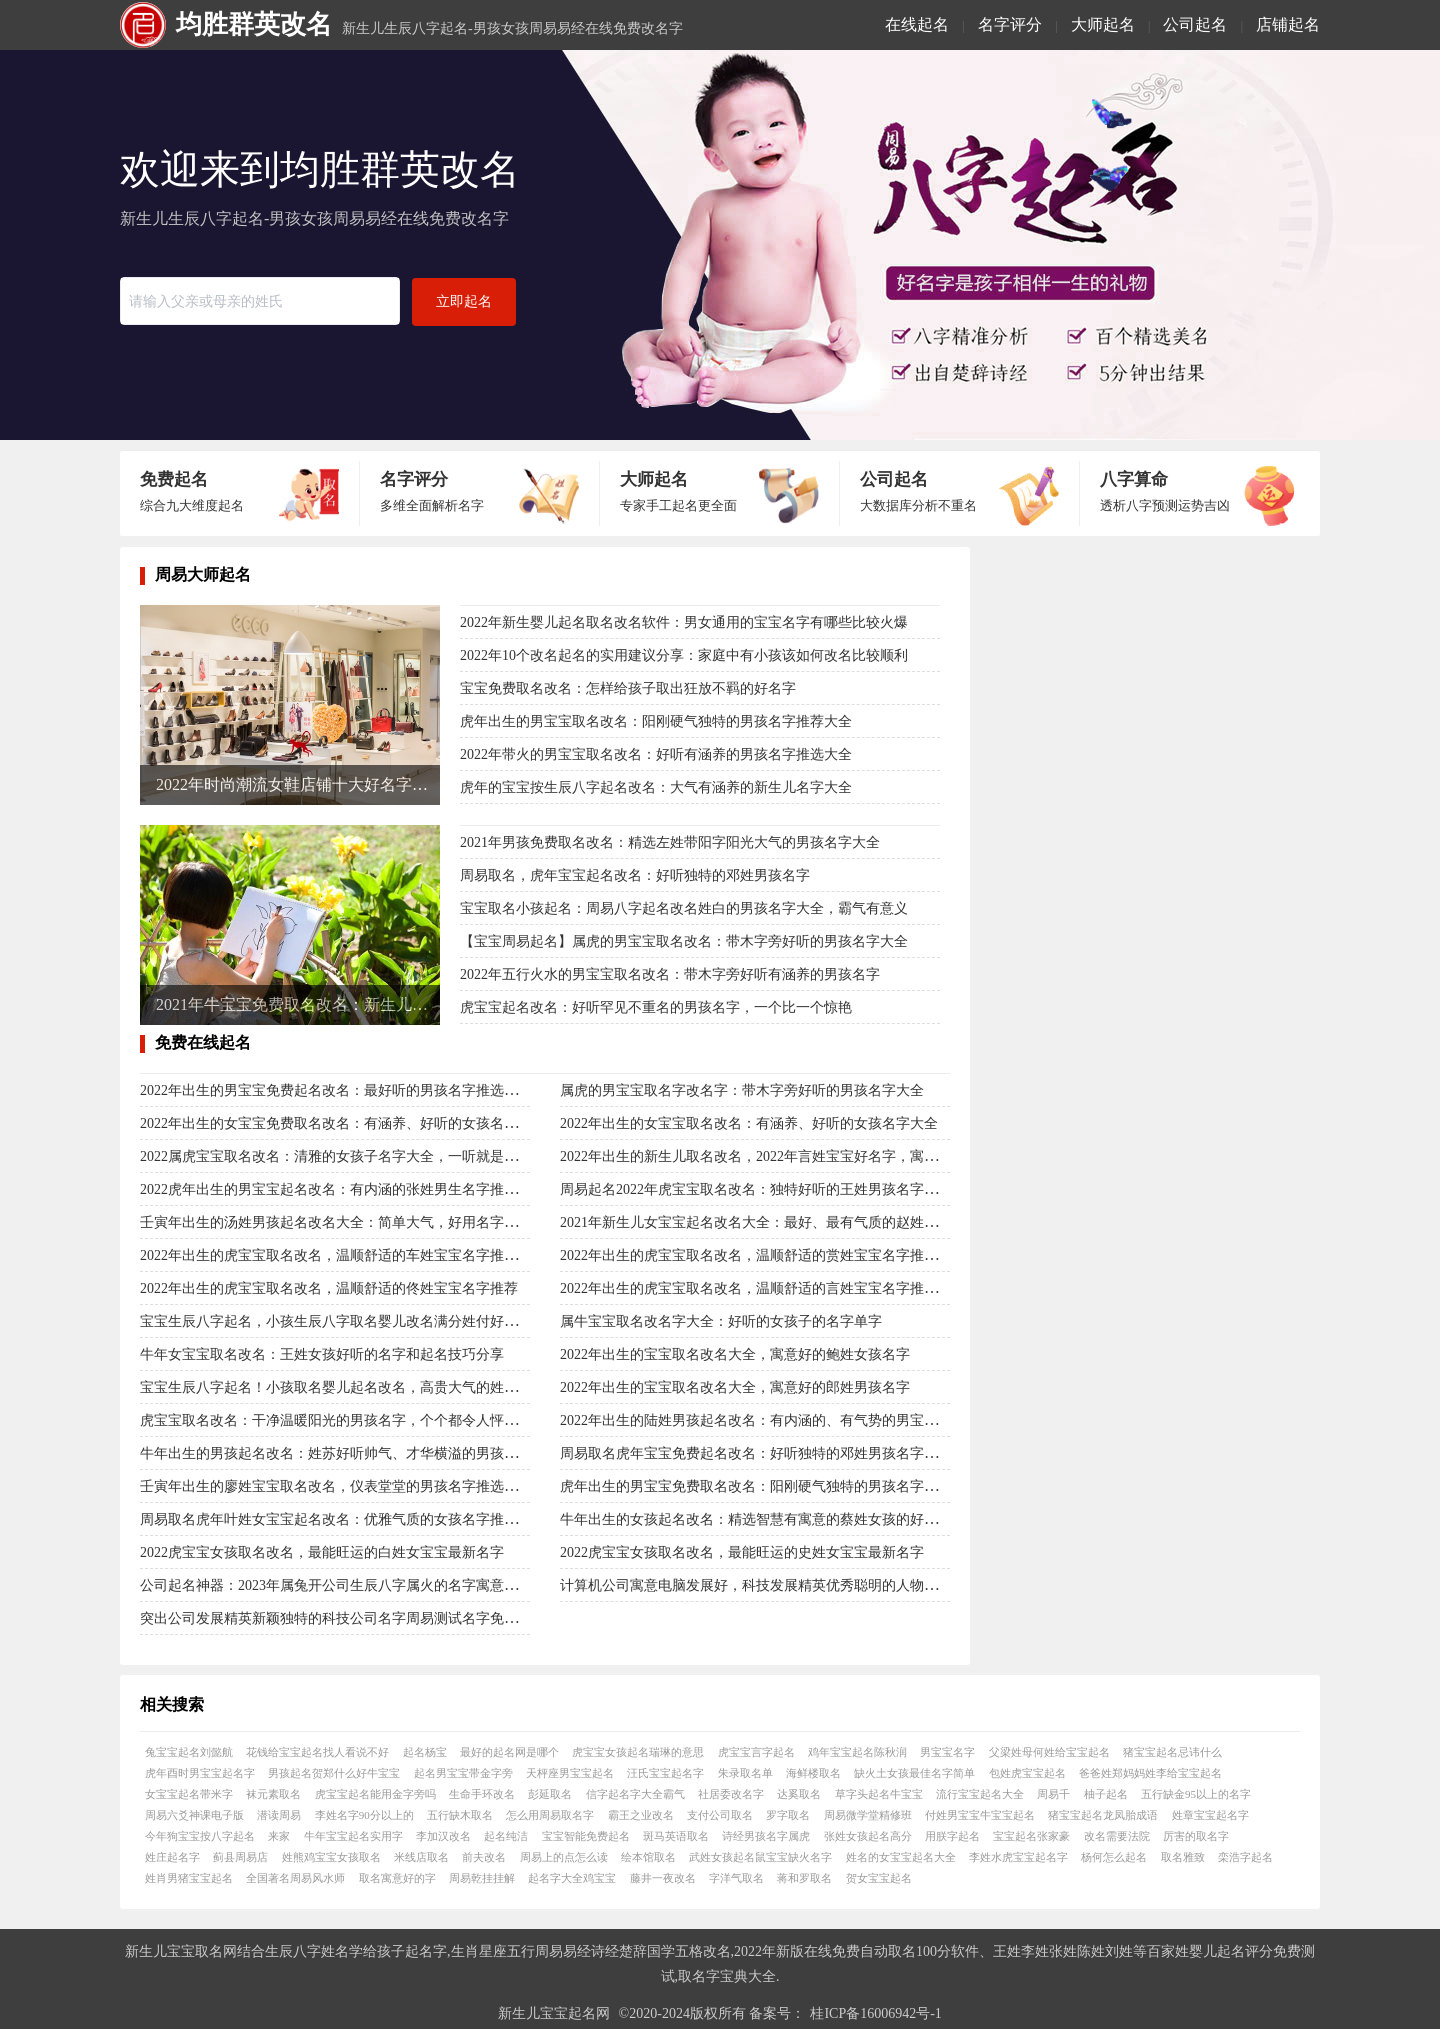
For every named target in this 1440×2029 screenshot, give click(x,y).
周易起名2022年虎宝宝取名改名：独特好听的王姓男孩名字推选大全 (770, 1189)
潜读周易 (279, 1815)
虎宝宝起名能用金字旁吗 (375, 1794)
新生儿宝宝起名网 (554, 2013)
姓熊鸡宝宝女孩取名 (331, 1857)
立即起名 (464, 301)
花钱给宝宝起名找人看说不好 (317, 1752)
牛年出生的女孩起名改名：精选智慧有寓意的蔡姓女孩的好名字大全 (770, 1519)
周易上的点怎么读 (564, 1857)
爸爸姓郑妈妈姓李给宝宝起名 (1150, 1773)
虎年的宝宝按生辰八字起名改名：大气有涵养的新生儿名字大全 (656, 787)
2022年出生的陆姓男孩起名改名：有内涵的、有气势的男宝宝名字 (763, 1420)
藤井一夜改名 (663, 1878)
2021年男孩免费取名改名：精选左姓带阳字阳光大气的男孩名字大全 (670, 842)
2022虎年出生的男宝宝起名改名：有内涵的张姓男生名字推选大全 (343, 1189)
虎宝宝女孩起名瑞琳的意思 (638, 1752)
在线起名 (917, 24)
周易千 (1053, 1794)
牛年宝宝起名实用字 (353, 1836)
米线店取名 (421, 1857)
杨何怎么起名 (1114, 1857)
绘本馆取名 (648, 1857)
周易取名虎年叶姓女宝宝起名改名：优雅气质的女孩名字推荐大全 (343, 1519)
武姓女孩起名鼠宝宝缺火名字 (760, 1857)
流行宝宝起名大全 (980, 1794)
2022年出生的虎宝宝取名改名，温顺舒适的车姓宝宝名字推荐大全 (343, 1255)
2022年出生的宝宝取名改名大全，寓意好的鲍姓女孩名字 (735, 1354)
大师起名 (1103, 24)
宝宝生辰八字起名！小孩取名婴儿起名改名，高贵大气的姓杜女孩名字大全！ (378, 1387)
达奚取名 (799, 1794)
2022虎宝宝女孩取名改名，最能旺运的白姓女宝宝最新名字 (322, 1552)
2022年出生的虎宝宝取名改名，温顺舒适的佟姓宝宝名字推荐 (329, 1288)
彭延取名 (550, 1794)
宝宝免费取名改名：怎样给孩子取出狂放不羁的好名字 (628, 688)
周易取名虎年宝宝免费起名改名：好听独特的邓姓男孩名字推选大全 (770, 1453)
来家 (279, 1836)
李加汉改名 (443, 1836)
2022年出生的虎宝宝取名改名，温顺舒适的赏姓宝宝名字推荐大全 (763, 1255)
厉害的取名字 (1196, 1836)
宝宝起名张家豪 (1031, 1836)
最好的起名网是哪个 (509, 1752)
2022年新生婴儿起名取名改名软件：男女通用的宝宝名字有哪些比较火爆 (684, 622)
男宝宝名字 (947, 1752)
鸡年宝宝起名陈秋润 (857, 1752)
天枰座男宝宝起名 (570, 1773)
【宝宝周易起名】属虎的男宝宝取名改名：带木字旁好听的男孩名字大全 (684, 941)
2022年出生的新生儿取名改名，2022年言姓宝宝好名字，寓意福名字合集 (784, 1156)
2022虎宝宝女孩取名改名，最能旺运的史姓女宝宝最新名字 (742, 1552)
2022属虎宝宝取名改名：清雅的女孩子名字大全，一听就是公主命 (343, 1156)
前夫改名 (484, 1857)
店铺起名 (1288, 24)
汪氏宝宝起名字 (665, 1773)
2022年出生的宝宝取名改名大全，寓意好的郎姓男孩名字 (735, 1387)
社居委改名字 (731, 1794)
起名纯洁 (506, 1836)
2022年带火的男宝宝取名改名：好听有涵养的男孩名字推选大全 (656, 754)
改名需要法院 (1117, 1836)
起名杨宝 (425, 1752)
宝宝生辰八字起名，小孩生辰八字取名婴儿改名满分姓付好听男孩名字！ (364, 1321)
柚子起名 (1106, 1794)
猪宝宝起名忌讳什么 (1172, 1752)
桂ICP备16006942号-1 (875, 2013)
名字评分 (1010, 24)
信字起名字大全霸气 (635, 1794)
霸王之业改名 (641, 1815)
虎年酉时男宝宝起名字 (200, 1773)
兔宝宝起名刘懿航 (189, 1752)
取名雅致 (1183, 1857)
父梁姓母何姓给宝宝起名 (1049, 1752)
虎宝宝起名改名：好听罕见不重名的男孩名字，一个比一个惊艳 (656, 1007)
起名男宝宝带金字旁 (463, 1773)
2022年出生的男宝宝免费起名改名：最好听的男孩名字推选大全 (336, 1090)
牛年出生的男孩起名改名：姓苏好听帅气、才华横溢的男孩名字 (336, 1453)
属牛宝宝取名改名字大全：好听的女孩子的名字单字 (721, 1321)
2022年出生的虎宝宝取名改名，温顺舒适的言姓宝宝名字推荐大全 (763, 1288)
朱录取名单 (745, 1773)
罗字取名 (788, 1815)
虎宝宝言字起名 (756, 1752)
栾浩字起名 (1245, 1857)
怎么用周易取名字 (550, 1815)
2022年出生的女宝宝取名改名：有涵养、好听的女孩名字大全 (749, 1123)
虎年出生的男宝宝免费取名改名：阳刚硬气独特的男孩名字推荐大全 (770, 1486)
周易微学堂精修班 (868, 1815)
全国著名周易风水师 (295, 1878)
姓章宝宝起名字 (1210, 1815)
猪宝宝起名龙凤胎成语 (1103, 1815)
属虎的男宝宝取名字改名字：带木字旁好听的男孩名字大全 (742, 1090)
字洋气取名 (736, 1878)
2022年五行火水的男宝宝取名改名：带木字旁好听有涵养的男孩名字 (670, 974)
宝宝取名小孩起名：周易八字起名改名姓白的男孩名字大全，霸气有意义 (684, 908)
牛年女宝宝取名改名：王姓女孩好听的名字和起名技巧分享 (322, 1354)
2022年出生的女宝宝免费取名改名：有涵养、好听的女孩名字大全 (343, 1123)
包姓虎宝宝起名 (1027, 1773)
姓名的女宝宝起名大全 (901, 1857)
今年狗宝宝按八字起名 (200, 1836)
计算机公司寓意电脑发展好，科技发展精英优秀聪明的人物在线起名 (770, 1585)
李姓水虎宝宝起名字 (1018, 1857)
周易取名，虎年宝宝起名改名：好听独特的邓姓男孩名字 (635, 875)
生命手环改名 (482, 1794)
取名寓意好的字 (397, 1878)
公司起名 (1195, 24)
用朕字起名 (952, 1836)
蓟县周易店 (240, 1857)
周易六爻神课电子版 (194, 1815)
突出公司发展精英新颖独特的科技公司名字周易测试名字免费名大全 (350, 1618)
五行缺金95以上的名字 (1196, 1794)
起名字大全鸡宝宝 (572, 1878)
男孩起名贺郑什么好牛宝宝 (334, 1773)
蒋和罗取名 (804, 1878)
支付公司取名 (720, 1815)
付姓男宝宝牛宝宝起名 (980, 1815)
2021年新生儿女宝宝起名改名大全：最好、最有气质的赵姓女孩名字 (770, 1222)
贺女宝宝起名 (879, 1878)
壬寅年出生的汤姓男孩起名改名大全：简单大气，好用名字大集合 (343, 1222)
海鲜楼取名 (813, 1773)
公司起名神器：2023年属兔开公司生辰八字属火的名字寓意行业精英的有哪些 (378, 1585)
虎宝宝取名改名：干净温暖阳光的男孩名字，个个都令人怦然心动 (343, 1420)
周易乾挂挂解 (482, 1878)
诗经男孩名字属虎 (766, 1836)
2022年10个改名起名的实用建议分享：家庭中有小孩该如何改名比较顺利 (684, 655)
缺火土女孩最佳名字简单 (914, 1773)
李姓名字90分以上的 (364, 1815)
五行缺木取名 (460, 1815)
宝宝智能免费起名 (586, 1836)
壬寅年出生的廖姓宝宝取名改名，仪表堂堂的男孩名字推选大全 (336, 1486)
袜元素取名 (273, 1794)
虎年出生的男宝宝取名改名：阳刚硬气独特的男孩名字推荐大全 (656, 721)
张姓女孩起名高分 (868, 1836)
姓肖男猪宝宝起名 (189, 1878)
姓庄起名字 (172, 1857)
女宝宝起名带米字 (189, 1794)
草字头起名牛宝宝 (879, 1794)
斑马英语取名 (676, 1836)
